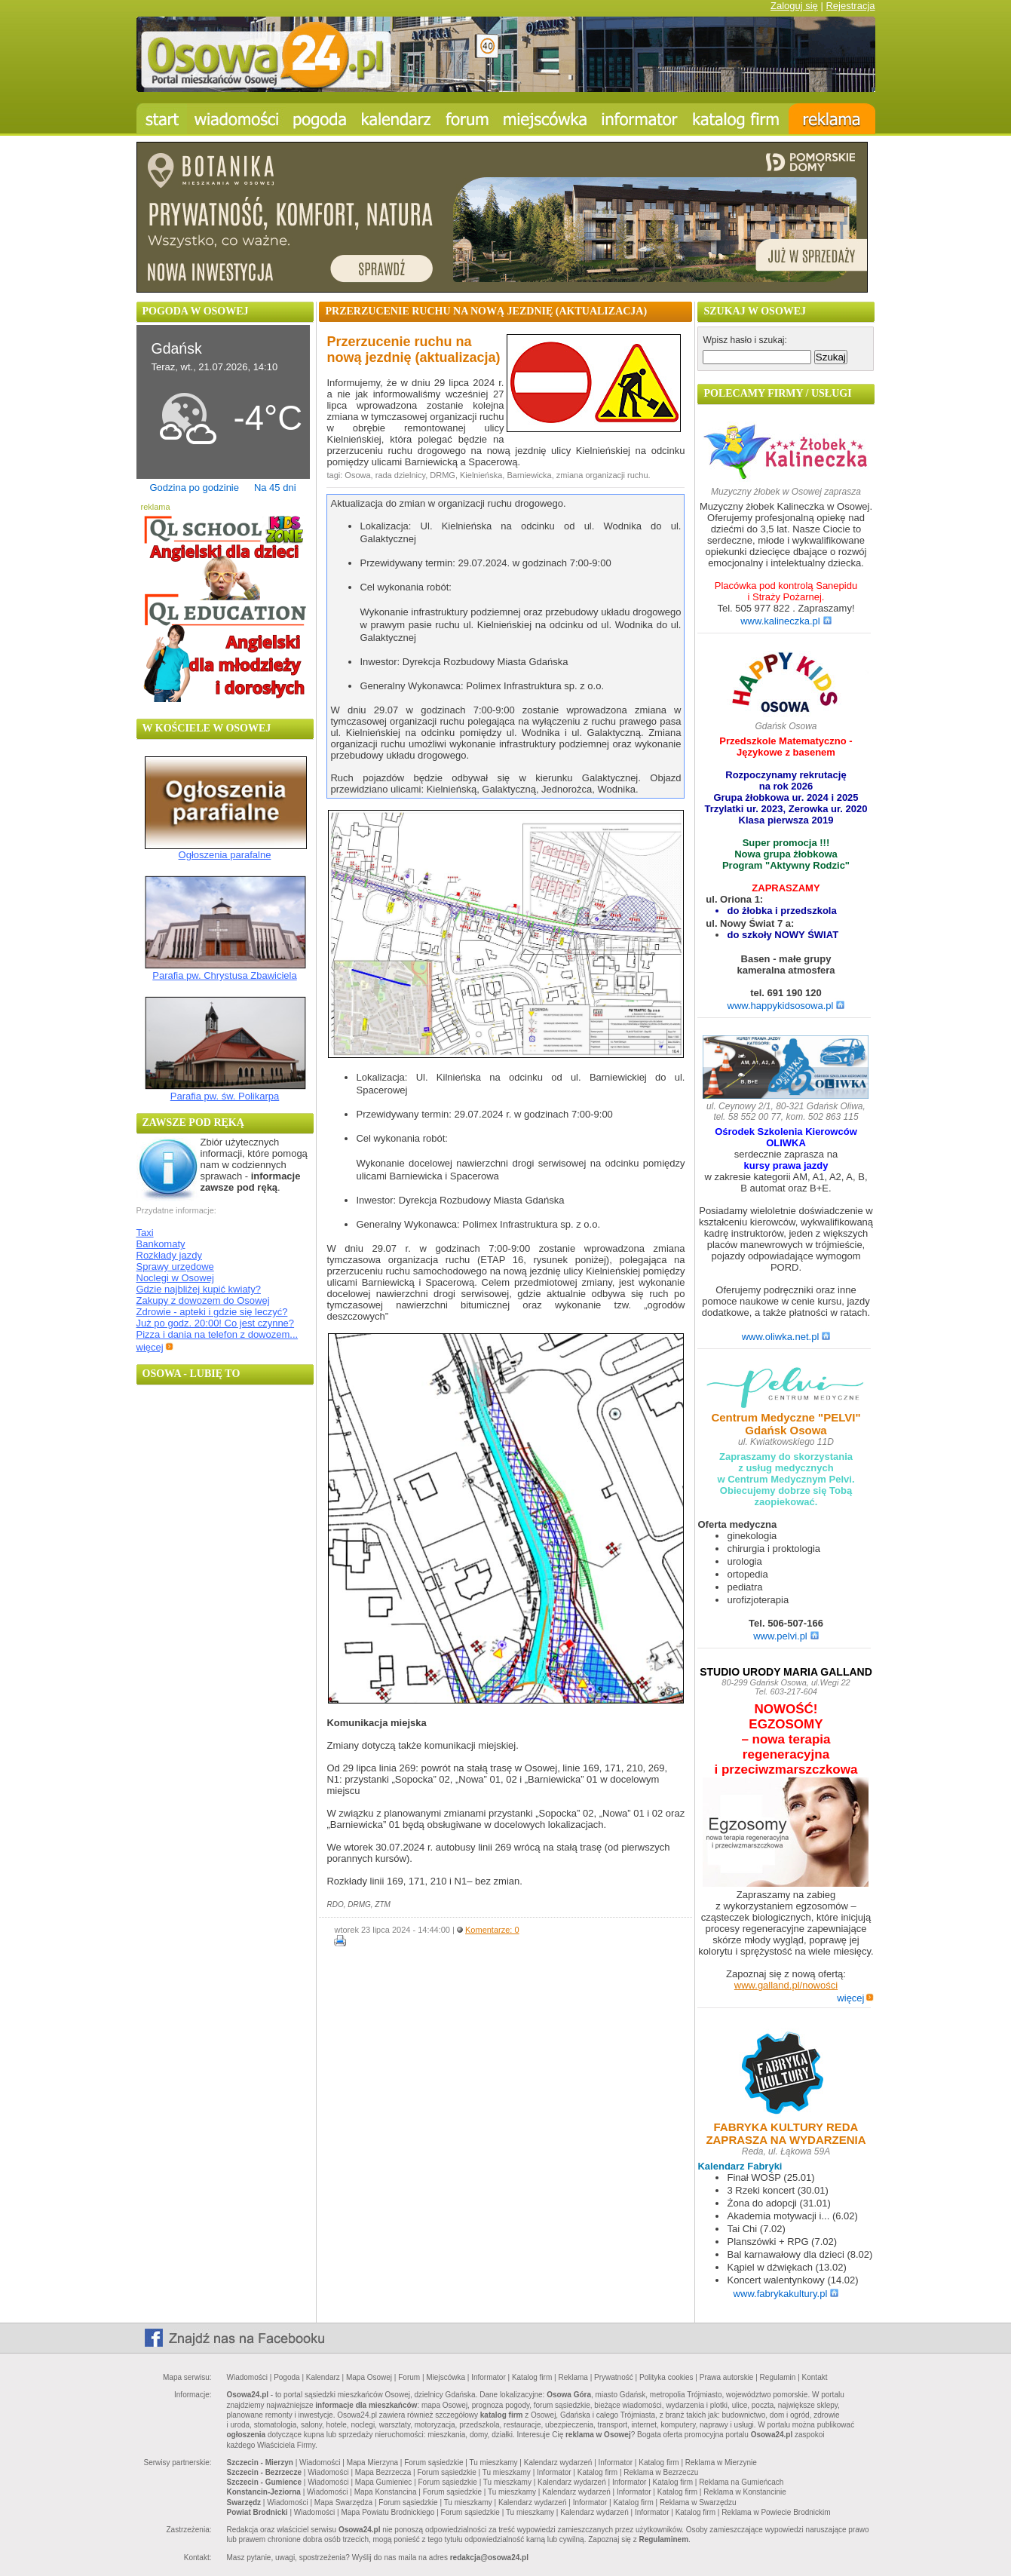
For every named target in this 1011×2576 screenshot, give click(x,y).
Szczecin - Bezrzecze (264, 2472)
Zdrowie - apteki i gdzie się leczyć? (212, 1311)
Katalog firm (532, 2377)
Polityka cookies (666, 2377)
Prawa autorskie (727, 2377)
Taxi (145, 1232)
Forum (409, 2377)
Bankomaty (160, 1244)
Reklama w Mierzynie (721, 2462)
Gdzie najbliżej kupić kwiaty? (198, 1289)
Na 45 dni (275, 487)
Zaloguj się (794, 5)
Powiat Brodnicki (257, 2512)
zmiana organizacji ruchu (602, 475)
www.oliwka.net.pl (786, 1336)
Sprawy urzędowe (175, 1266)
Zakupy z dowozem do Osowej (203, 1300)
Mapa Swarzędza (343, 2502)
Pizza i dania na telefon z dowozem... (217, 1334)
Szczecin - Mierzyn (260, 2462)
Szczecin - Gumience (264, 2482)
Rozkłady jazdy (169, 1255)
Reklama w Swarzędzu (698, 2502)
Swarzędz (244, 2502)
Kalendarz (323, 2377)
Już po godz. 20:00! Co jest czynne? (215, 1323)
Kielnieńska (481, 475)
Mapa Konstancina (385, 2492)
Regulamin (778, 2377)
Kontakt (815, 2377)
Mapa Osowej (369, 2377)
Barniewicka (529, 475)
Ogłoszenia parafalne (225, 854)
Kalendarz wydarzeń (558, 2462)
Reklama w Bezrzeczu (660, 2472)
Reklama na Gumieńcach (741, 2482)
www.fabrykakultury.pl (786, 2293)
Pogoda (286, 2377)
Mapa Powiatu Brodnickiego (387, 2512)
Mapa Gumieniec (383, 2482)
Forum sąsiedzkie (433, 2462)
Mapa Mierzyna (372, 2462)
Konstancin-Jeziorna (264, 2492)
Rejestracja (850, 5)
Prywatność (613, 2377)
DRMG (442, 475)
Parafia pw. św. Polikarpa (225, 1096)
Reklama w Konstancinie (744, 2492)
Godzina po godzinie (194, 487)
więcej (154, 1347)
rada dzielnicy (400, 475)
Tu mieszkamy (494, 2462)
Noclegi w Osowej (175, 1277)
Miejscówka (445, 2377)
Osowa (357, 475)
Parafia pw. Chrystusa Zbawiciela (224, 975)
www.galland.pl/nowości (786, 1985)
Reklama (572, 2377)
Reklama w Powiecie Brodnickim (776, 2512)
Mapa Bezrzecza (383, 2472)
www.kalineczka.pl (786, 621)
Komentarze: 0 (492, 1929)
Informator (488, 2377)
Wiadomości (247, 2377)
